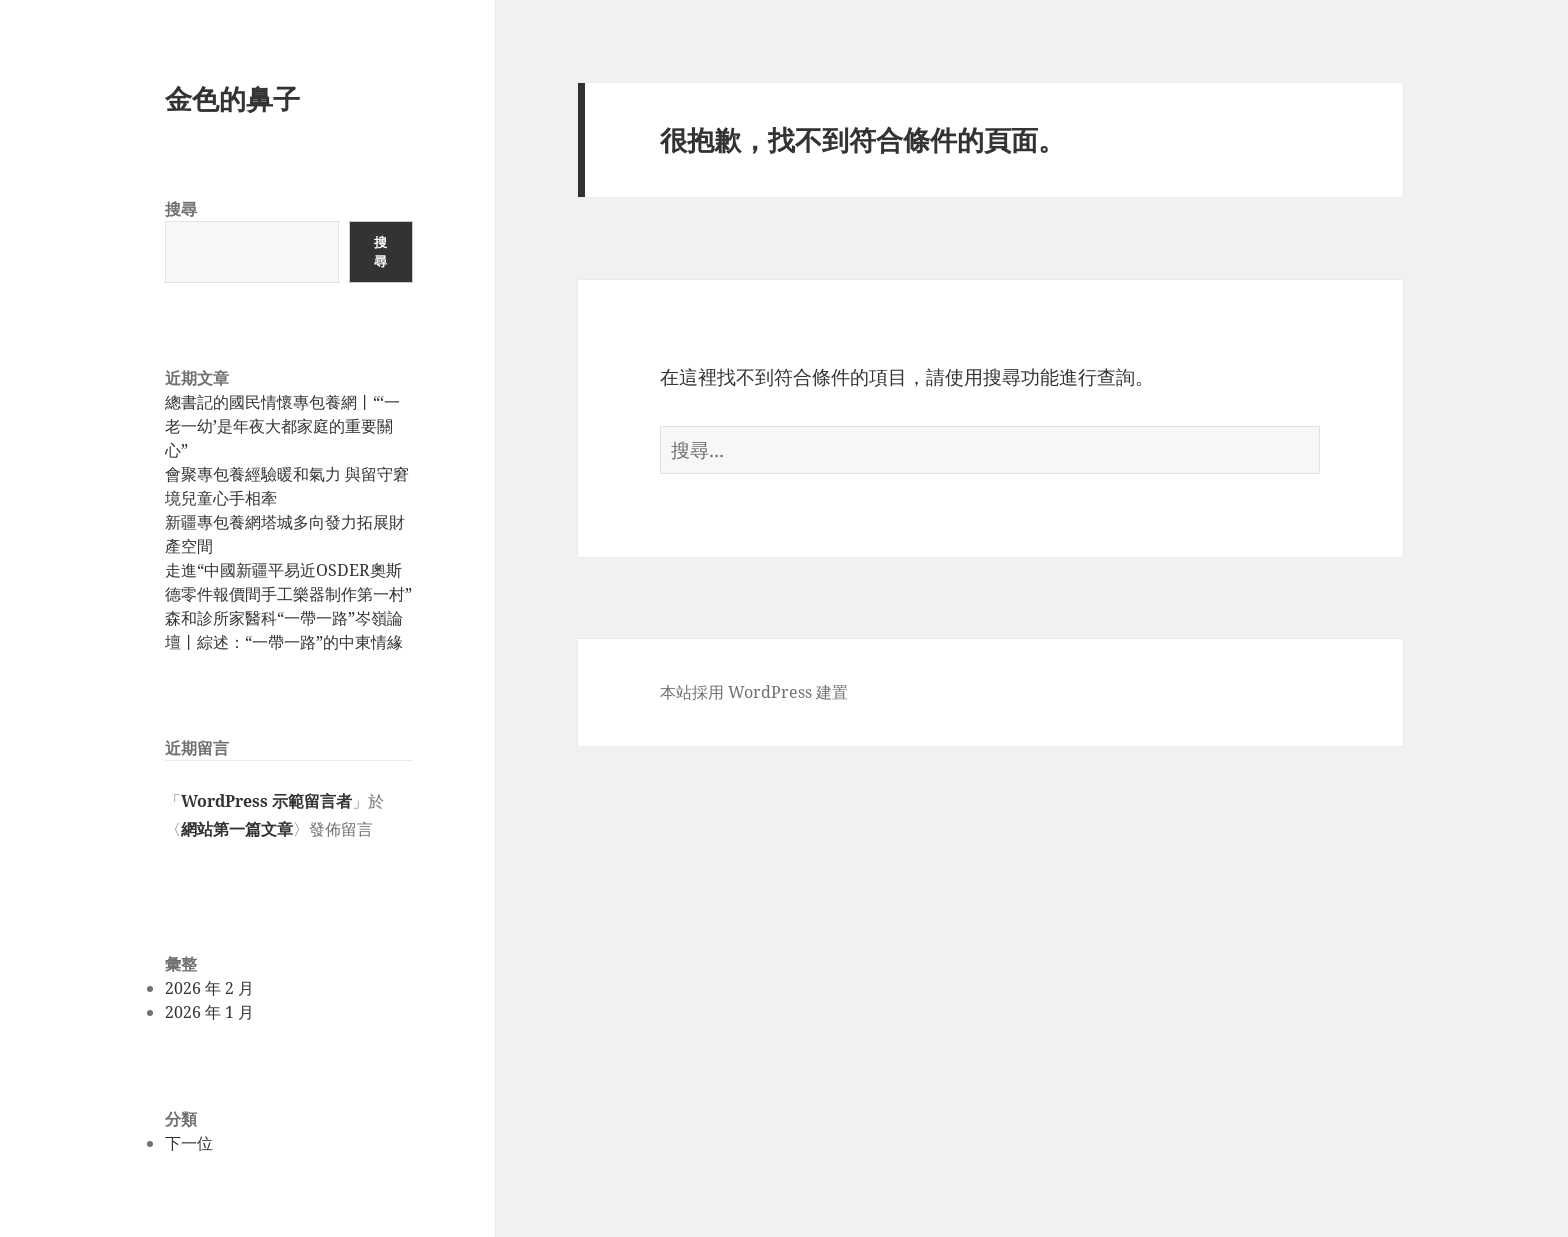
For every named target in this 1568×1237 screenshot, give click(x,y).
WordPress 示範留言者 (266, 801)
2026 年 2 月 (209, 988)
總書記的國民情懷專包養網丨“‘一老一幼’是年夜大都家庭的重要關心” (282, 426)
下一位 (189, 1143)
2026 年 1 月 (209, 1012)
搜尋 (181, 209)
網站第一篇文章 (237, 829)
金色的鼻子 (232, 98)
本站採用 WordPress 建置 (754, 692)
